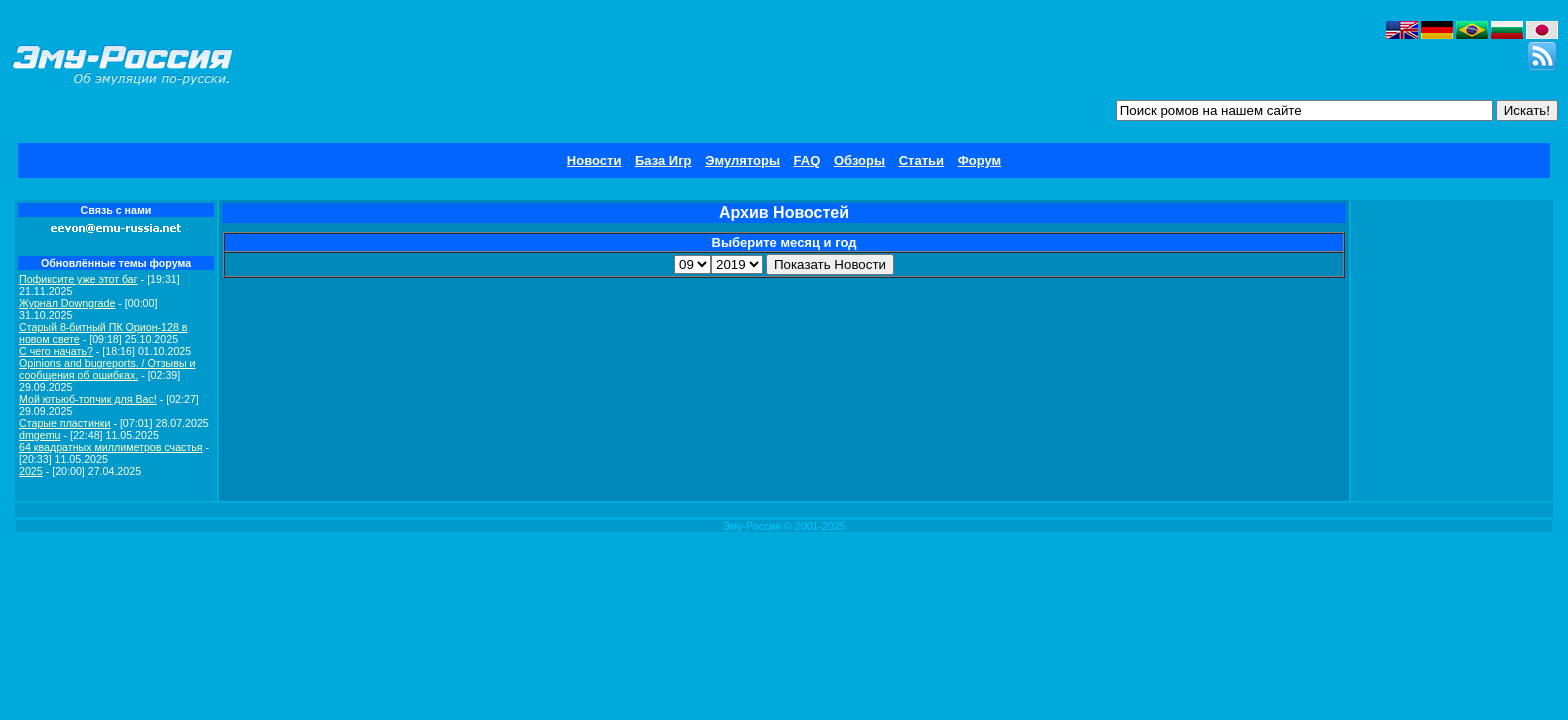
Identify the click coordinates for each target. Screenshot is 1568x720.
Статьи (921, 160)
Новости (594, 160)
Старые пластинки (64, 423)
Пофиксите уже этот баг (78, 279)
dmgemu (39, 435)
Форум (979, 160)
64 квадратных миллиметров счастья (111, 447)
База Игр (663, 160)
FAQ (807, 160)
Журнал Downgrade (67, 303)
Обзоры (859, 160)
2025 (31, 471)
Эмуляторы (742, 160)
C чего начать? (56, 351)
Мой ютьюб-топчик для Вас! (88, 399)
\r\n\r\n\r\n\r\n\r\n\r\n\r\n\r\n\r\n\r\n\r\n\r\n (692, 264)
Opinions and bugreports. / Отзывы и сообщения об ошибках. (107, 369)
